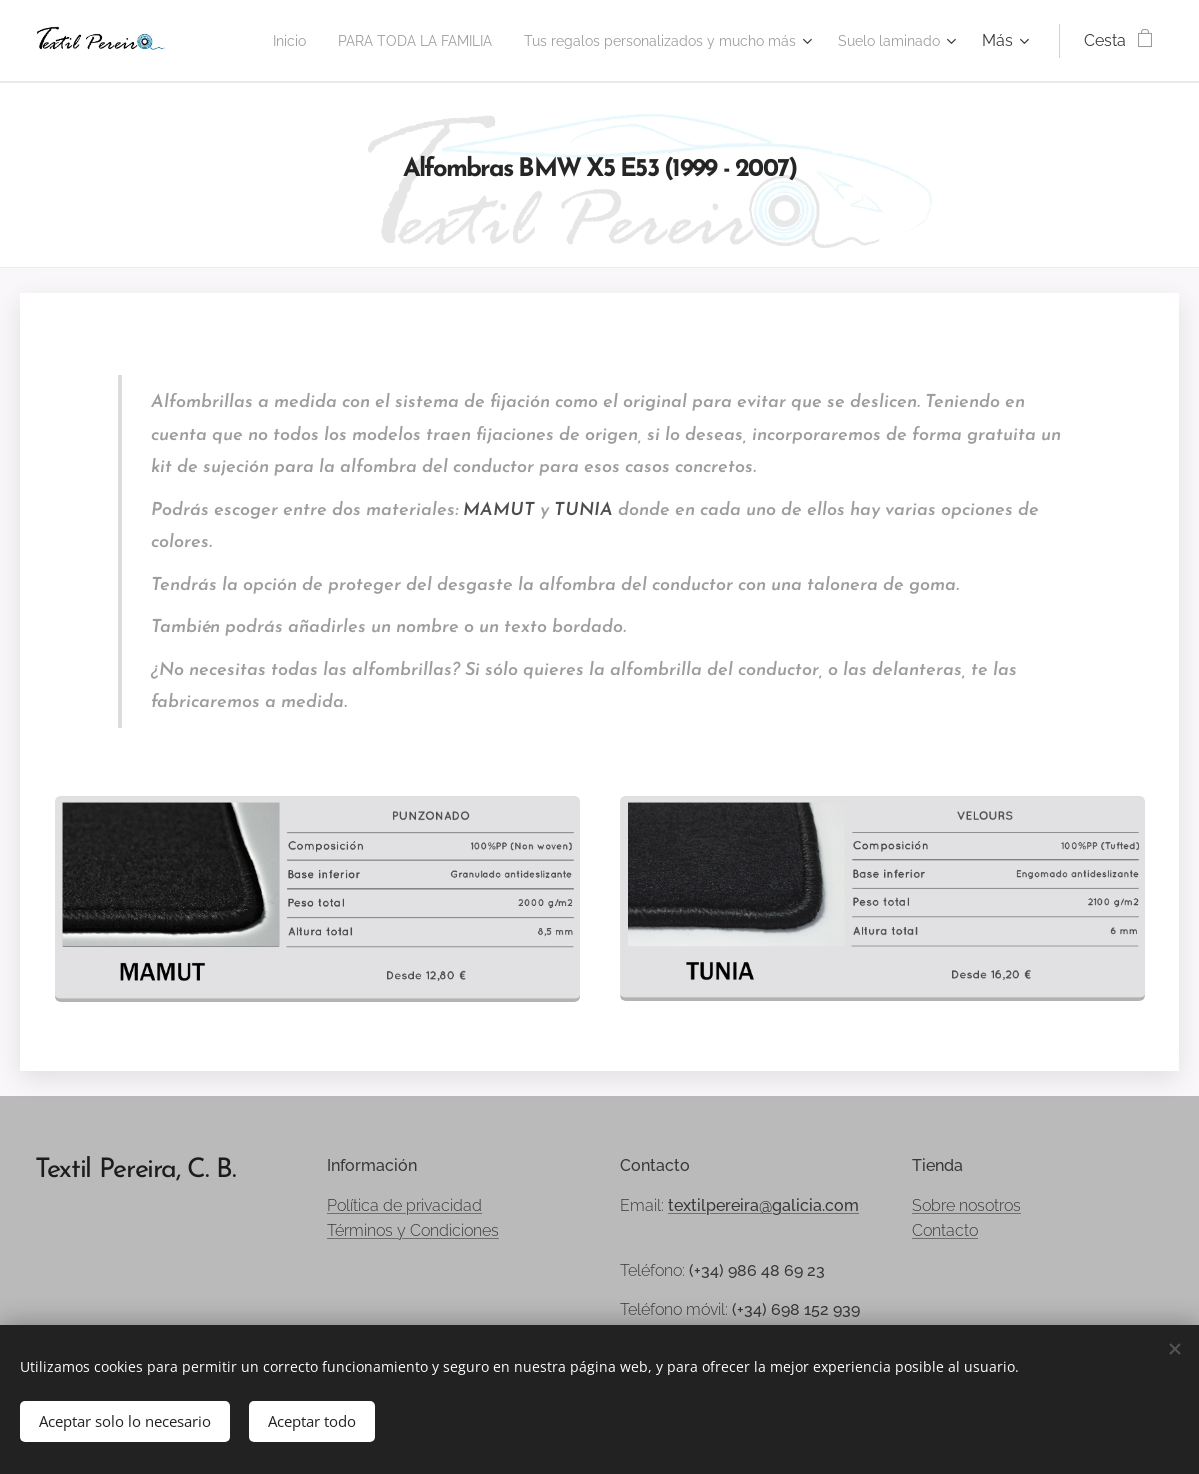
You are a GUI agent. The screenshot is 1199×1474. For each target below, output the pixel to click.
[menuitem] (374, 41)
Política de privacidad (404, 1205)
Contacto (945, 1230)
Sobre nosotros (966, 1205)
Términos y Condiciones (413, 1230)
